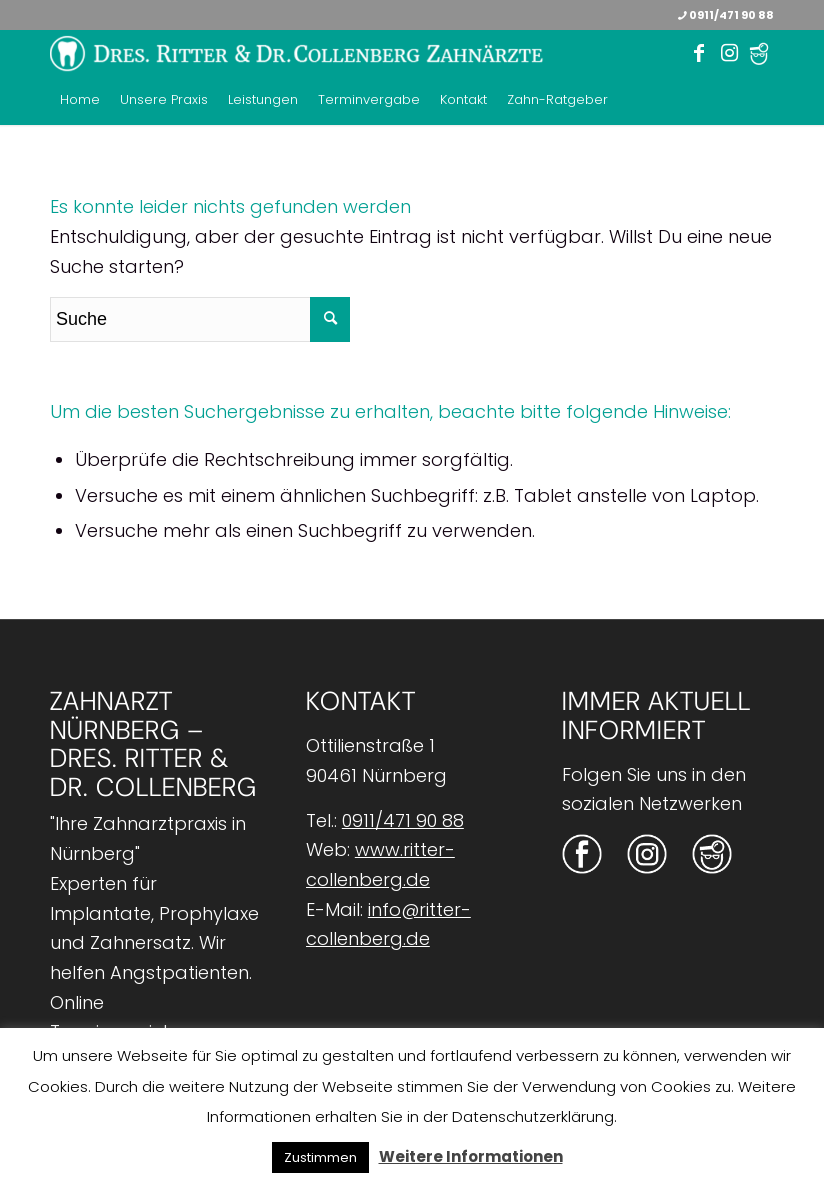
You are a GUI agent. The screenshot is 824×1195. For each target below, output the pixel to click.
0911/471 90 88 (726, 15)
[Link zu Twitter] (759, 54)
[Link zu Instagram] (729, 53)
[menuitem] (80, 100)
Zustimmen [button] (320, 1157)
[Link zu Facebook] (699, 53)
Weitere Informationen (471, 1156)
